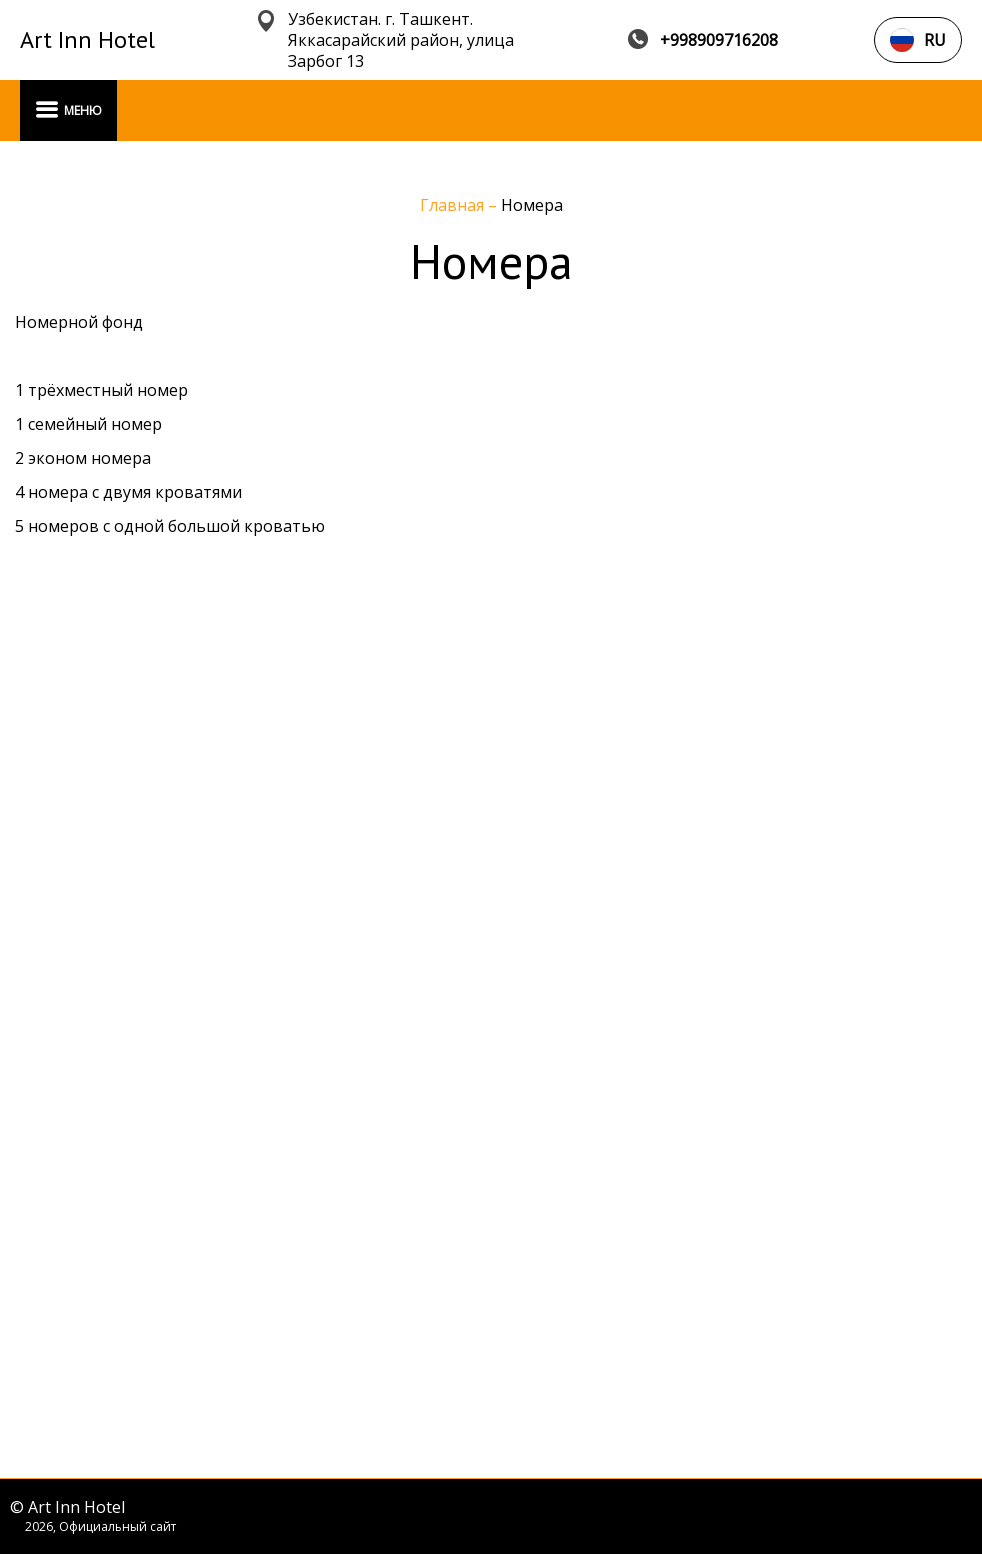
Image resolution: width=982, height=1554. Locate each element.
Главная (454, 205)
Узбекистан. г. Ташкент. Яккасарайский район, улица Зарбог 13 (401, 40)
